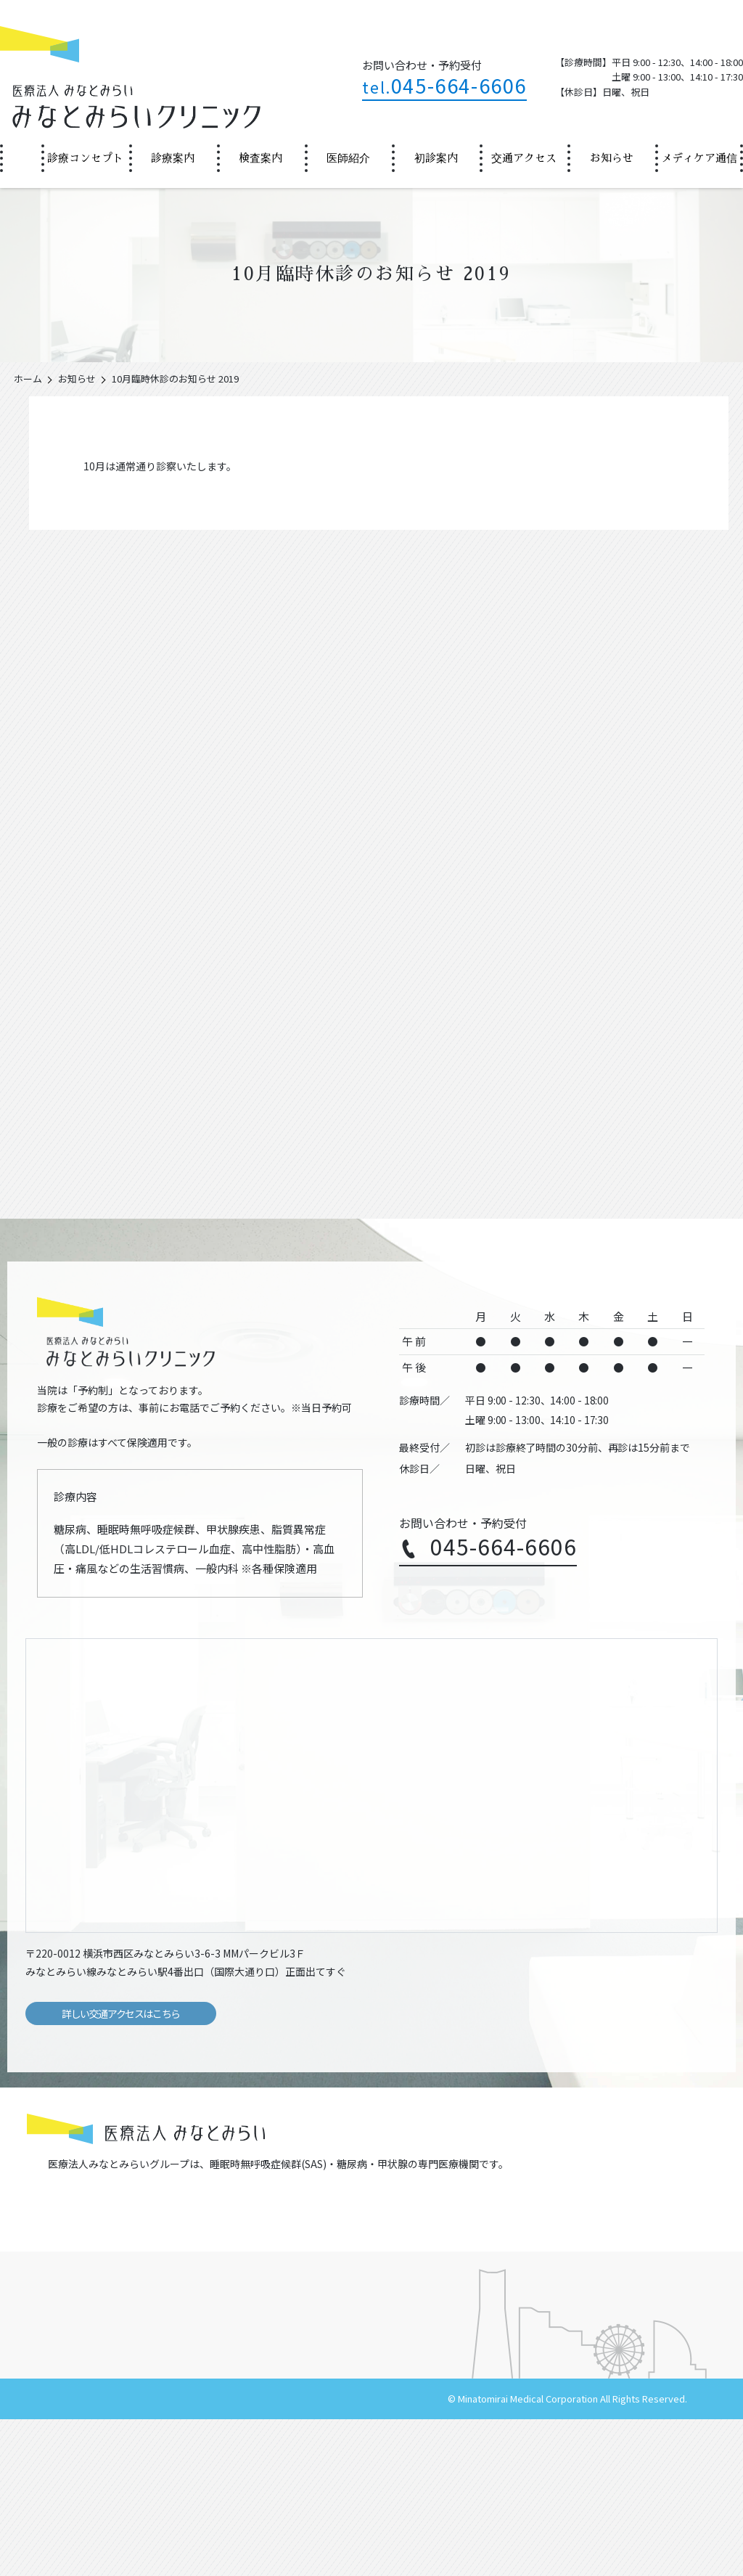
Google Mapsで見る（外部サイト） (646, 1952)
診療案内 (172, 157)
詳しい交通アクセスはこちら (121, 2013)
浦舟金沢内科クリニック (261, 2218)
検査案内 (260, 157)
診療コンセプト (85, 157)
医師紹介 (348, 157)
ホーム (20, 157)
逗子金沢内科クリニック (434, 2218)
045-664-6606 (444, 85)
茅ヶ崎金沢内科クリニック (266, 2242)
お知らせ (611, 157)
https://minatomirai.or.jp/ (80, 2193)
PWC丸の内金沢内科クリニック (450, 2267)
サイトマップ (256, 2554)
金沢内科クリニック (77, 2218)
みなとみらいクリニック (608, 2242)
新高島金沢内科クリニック (439, 2242)
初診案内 (436, 157)
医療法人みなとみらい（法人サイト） (136, 2554)
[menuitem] (20, 158)
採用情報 (402, 2554)
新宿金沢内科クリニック (87, 2267)
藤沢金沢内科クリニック (608, 2218)
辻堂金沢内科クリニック (87, 2242)
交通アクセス (524, 157)
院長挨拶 (65, 2373)
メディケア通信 (699, 157)
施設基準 (236, 2406)
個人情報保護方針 (334, 2554)
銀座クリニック (241, 2267)
